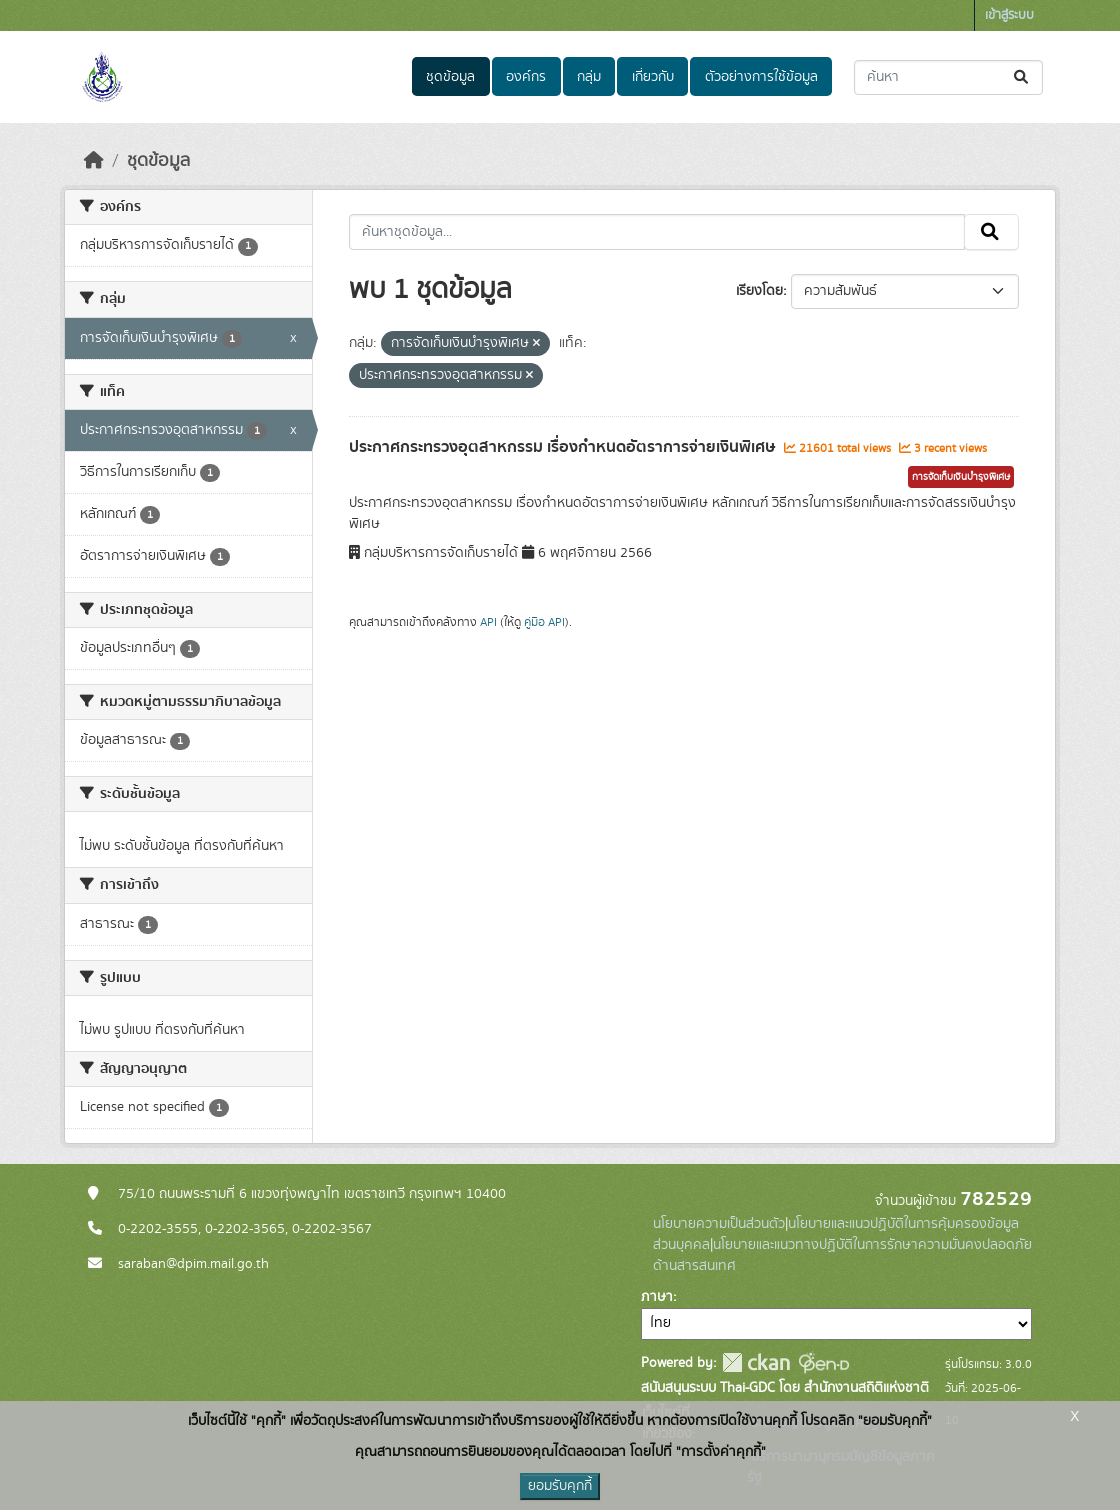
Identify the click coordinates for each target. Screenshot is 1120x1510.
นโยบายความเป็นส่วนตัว (719, 1224)
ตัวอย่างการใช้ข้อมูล (761, 77)
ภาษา (657, 1297)
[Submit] (1022, 77)
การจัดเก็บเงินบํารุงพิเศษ (961, 477)
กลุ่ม (589, 77)
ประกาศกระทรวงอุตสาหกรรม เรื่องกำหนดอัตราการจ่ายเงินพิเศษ (564, 447)
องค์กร (526, 77)
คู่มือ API (544, 622)
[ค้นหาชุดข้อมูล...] (948, 77)
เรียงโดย (759, 291)
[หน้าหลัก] (94, 161)
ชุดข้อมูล (450, 77)
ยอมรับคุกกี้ (560, 1486)
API (488, 622)
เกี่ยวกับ (653, 77)
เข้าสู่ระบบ (1009, 15)
